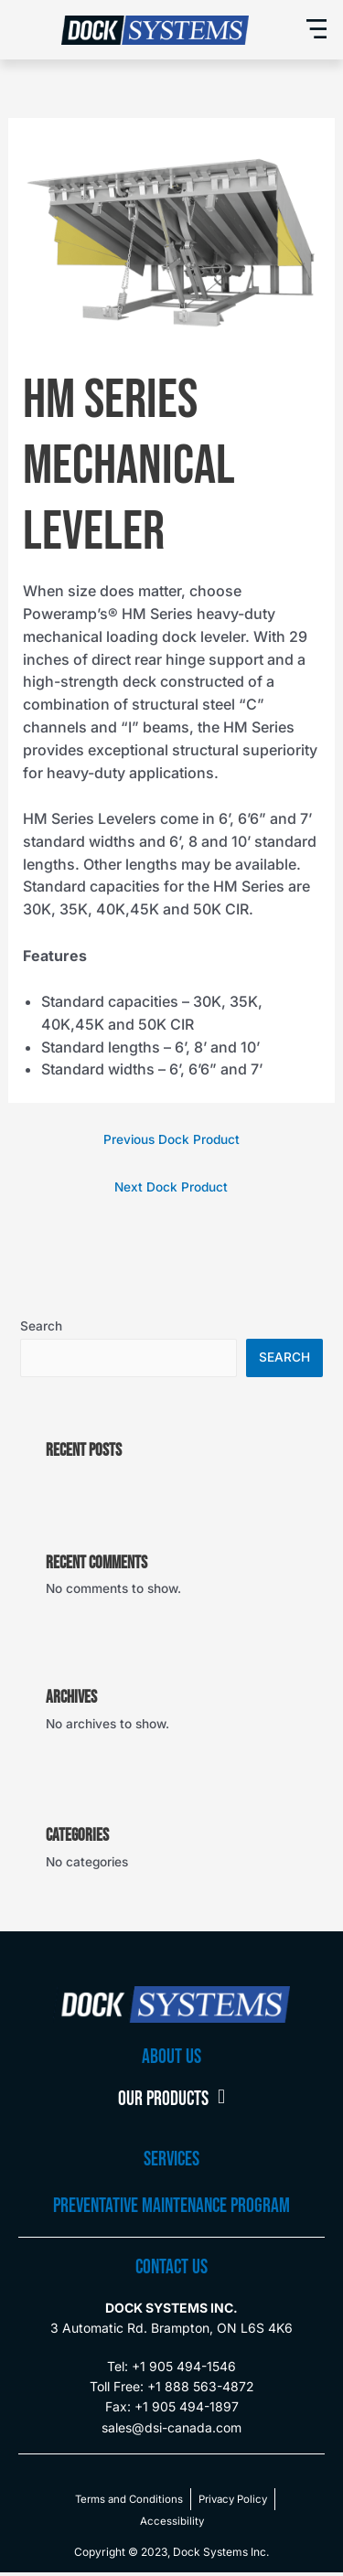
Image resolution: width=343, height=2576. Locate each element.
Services (171, 2159)
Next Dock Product (171, 1187)
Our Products (171, 2099)
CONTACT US (171, 2267)
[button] (317, 30)
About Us (171, 2057)
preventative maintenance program (171, 2206)
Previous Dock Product (171, 1139)
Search (41, 1326)
